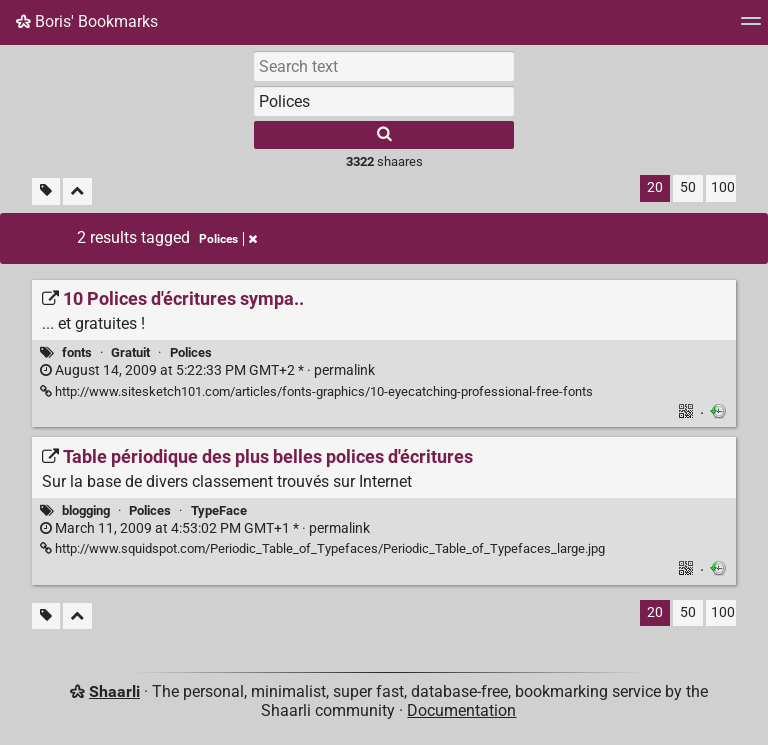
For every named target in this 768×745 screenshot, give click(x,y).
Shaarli (114, 691)
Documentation (461, 710)
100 (723, 187)
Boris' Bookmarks (87, 21)
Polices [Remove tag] (228, 239)
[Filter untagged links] (46, 191)
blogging (86, 510)
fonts (77, 352)
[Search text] (384, 66)
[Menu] (751, 27)
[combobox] (384, 101)
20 (655, 187)
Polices (191, 352)
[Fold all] (77, 191)
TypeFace (219, 510)
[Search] (384, 135)
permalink (207, 370)
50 (688, 187)
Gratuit (130, 352)
